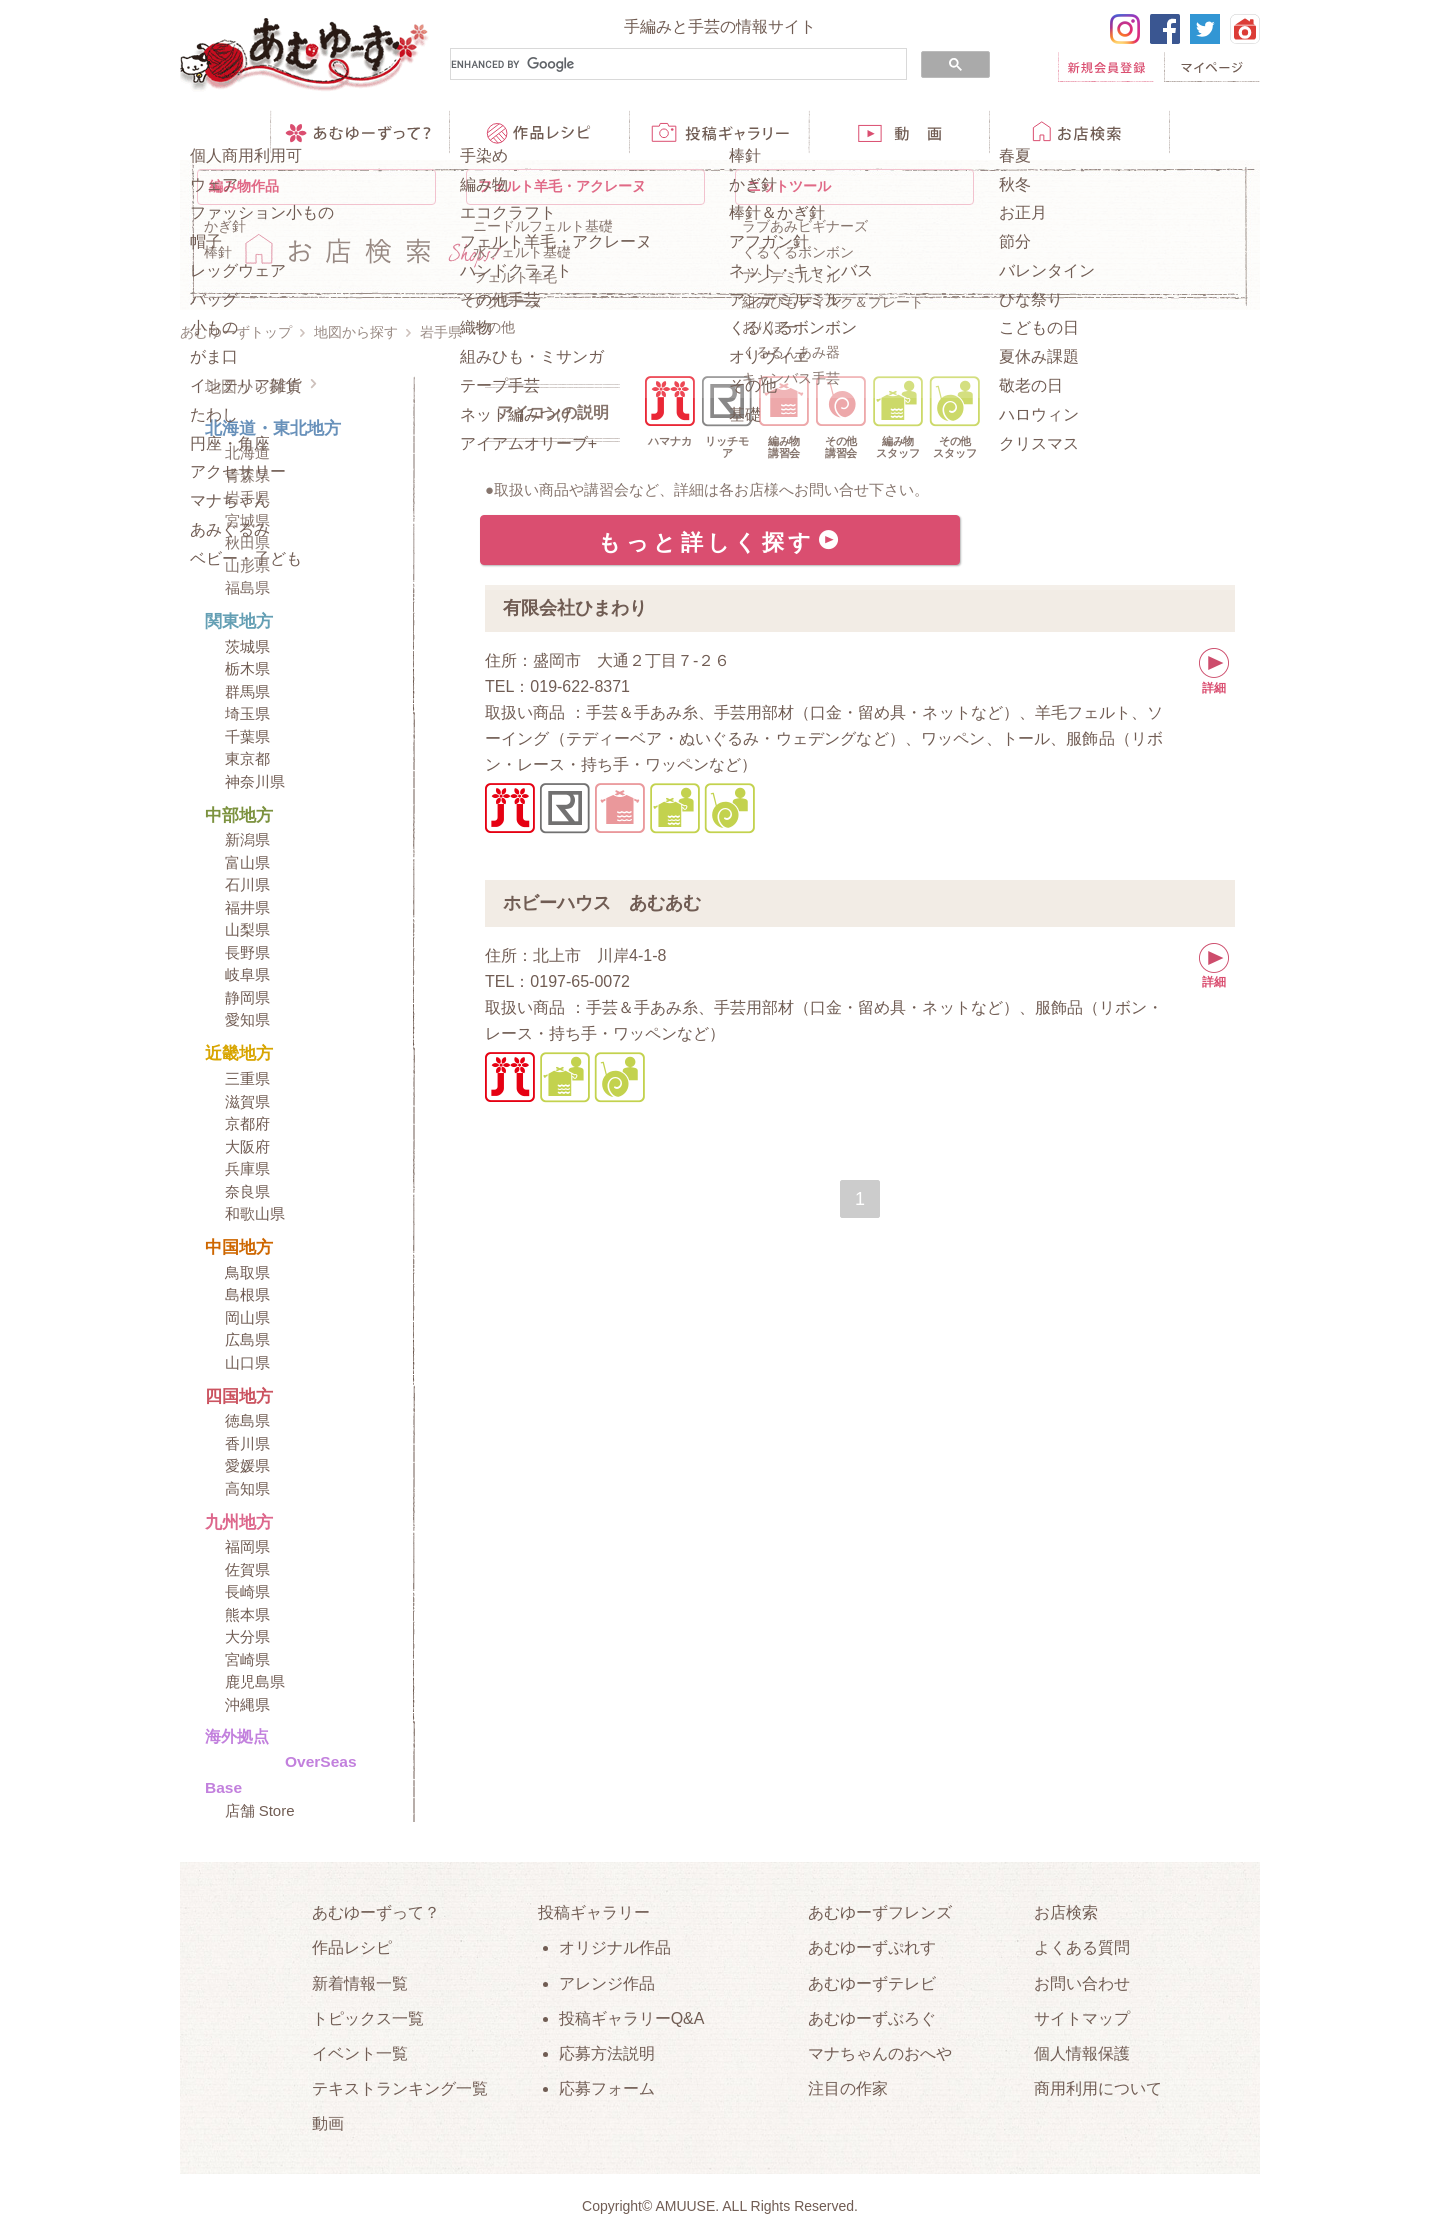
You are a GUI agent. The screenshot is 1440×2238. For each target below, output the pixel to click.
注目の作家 (848, 2088)
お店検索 (1066, 1912)
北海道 (247, 452)
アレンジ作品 (607, 1983)
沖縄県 (247, 1704)
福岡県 (247, 1546)
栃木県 (247, 668)
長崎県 (247, 1591)
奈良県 (247, 1191)
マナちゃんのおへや (880, 2053)
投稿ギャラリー (594, 1912)
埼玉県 (247, 713)
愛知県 (247, 1019)
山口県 (247, 1362)
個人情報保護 (1082, 2053)
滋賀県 (247, 1101)
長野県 (247, 952)
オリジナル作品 (615, 1947)
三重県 (247, 1078)
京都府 (247, 1123)
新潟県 (247, 839)
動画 (328, 2123)
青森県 (247, 475)
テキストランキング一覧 (400, 2088)
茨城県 (247, 646)
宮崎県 (247, 1659)
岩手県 (247, 497)
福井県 (247, 907)
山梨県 (247, 929)
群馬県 (247, 691)
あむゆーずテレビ (872, 1983)
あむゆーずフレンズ (880, 1912)
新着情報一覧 (360, 1983)
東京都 (247, 758)
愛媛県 (247, 1465)
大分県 (247, 1636)
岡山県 (247, 1317)
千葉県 (247, 736)
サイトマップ (1082, 2018)
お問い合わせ (1082, 1983)
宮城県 (247, 520)
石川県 (247, 884)
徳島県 (247, 1420)
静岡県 (247, 997)
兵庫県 (247, 1168)
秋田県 (247, 542)
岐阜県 (247, 974)
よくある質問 (1082, 1947)
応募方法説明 (607, 2053)
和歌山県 (255, 1213)
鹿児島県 (255, 1681)
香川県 (247, 1443)
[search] (676, 65)
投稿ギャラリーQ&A (632, 2018)
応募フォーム (607, 2088)
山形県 (247, 565)
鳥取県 (247, 1272)
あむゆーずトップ (236, 332)
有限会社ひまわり (575, 608)
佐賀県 (247, 1569)
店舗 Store (260, 1810)
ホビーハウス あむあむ (602, 903)
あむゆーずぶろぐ (872, 2018)
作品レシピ (352, 1947)
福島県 (247, 587)
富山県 (247, 862)
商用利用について (1098, 2088)
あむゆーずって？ (376, 1912)
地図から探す (356, 332)
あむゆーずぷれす (872, 1947)
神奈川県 (255, 781)
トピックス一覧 (368, 2018)
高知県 (247, 1488)
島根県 (247, 1294)
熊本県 (247, 1614)
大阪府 (247, 1146)
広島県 (247, 1339)
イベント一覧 (360, 2053)
